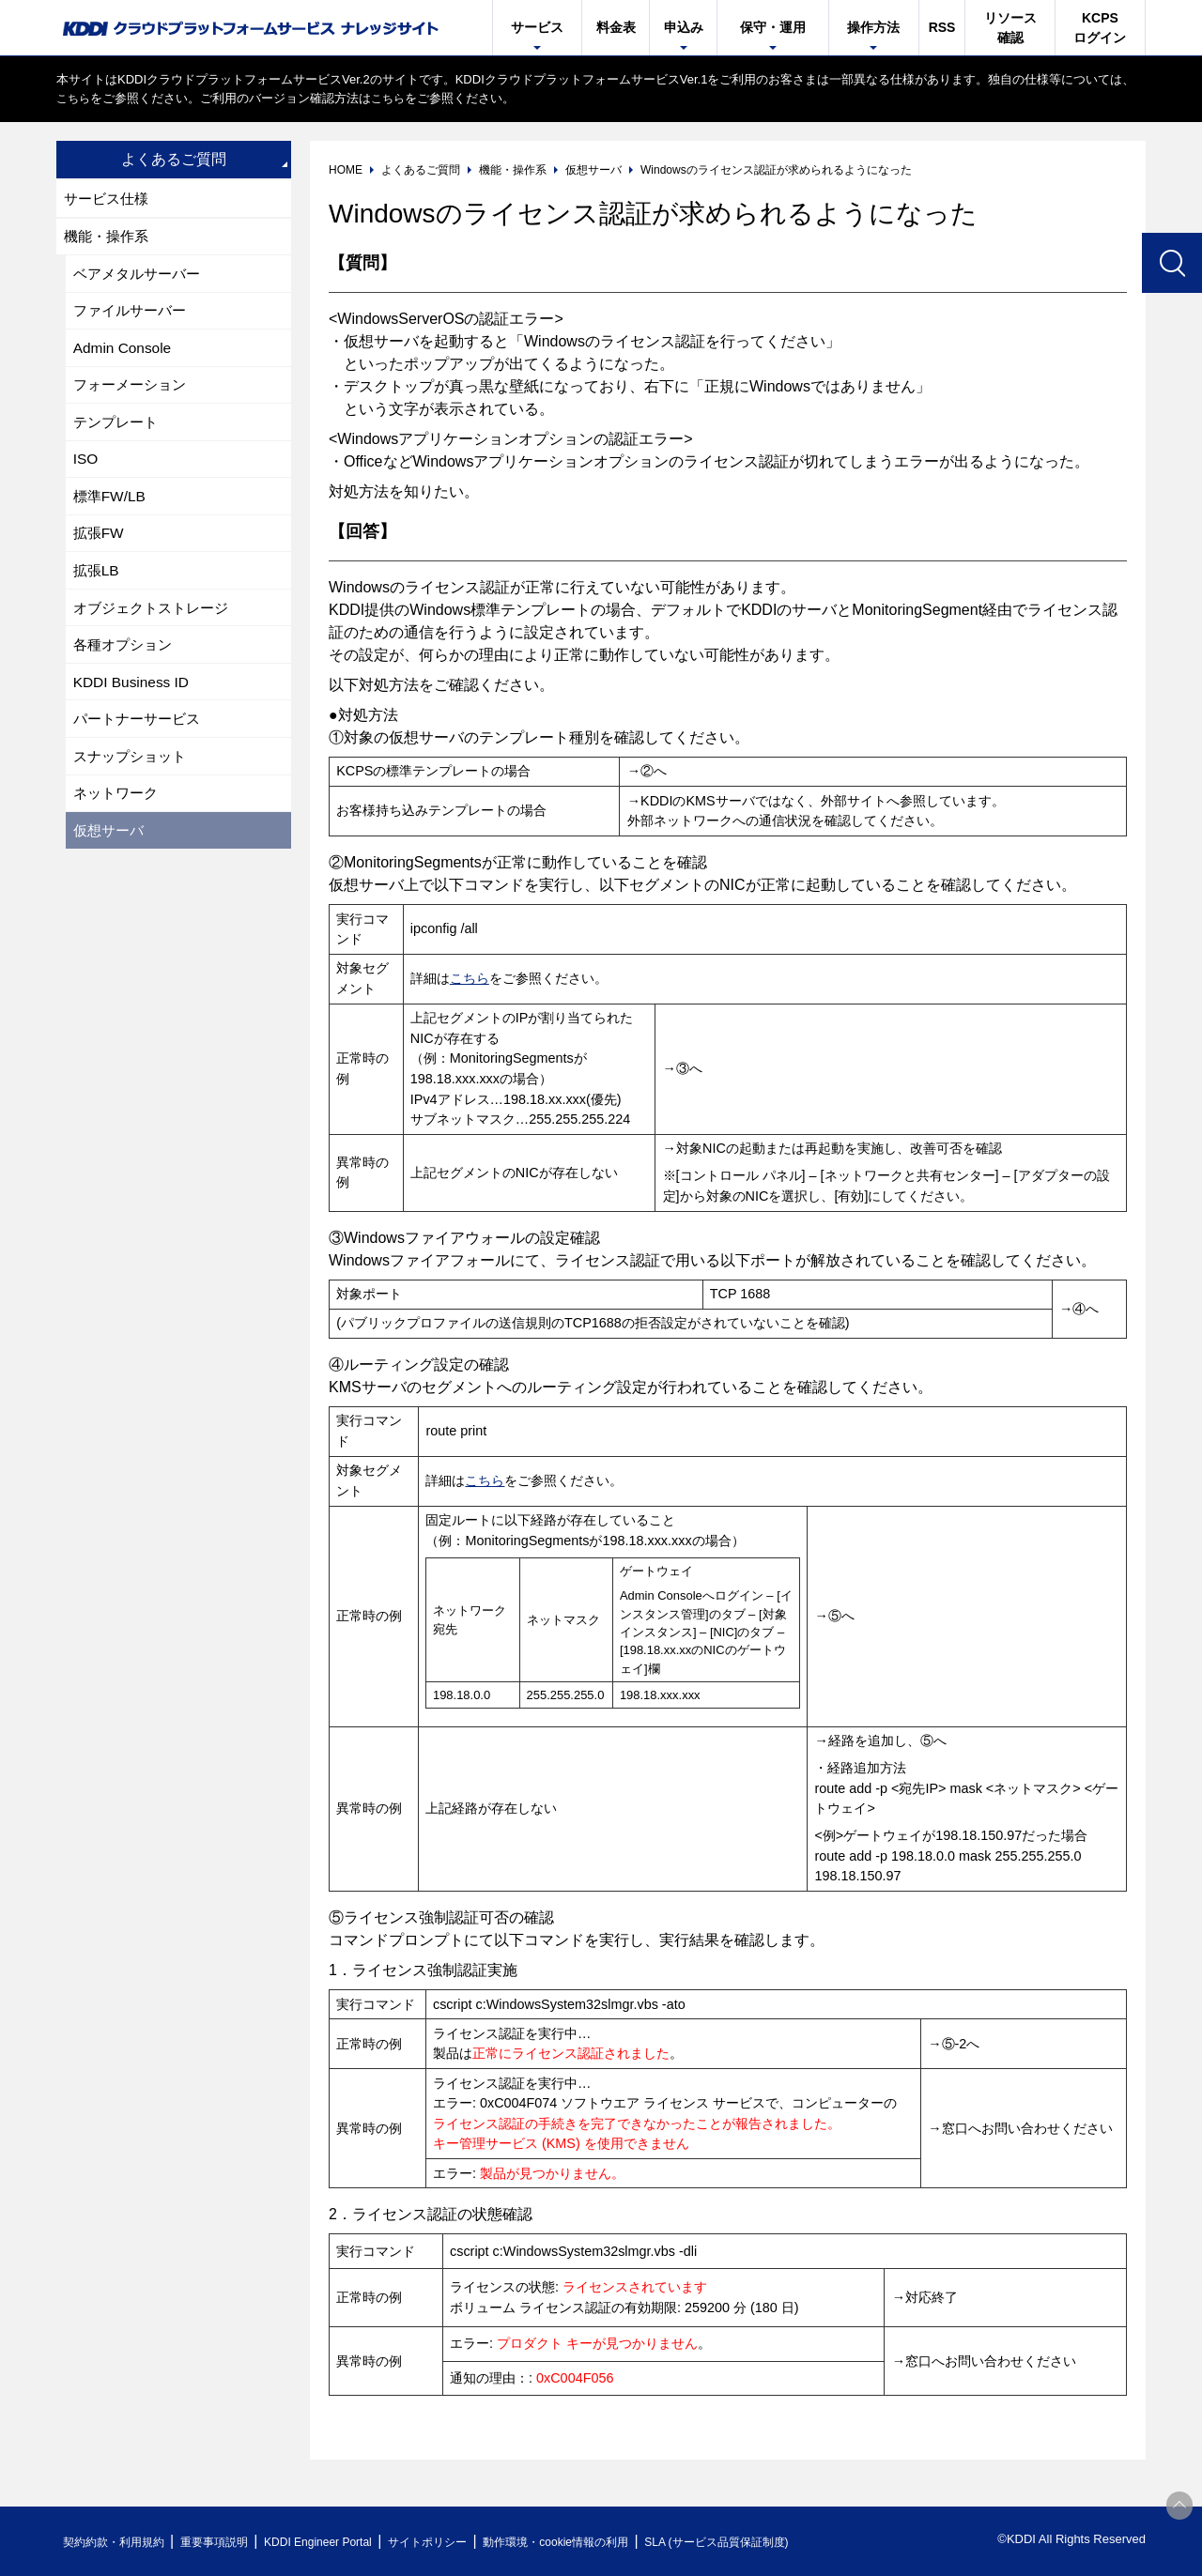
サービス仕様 (109, 199)
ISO (86, 469)
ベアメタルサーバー (140, 276)
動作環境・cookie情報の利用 (604, 2542)
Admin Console (124, 353)
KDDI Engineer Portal (343, 2542)
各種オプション (125, 661)
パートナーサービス (140, 738)
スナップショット (133, 777)
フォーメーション (133, 392)
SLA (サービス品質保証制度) (779, 2542)
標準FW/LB (111, 507)
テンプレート (118, 430)
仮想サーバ (110, 854)
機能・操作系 (109, 238)
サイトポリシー (463, 2542)
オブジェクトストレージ (156, 623)
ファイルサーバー (133, 315)
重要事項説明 (229, 2542)
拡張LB (97, 584)
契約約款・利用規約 (119, 2542)
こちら (74, 98)
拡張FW (100, 546)
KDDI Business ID (133, 700)
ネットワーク (118, 815)
